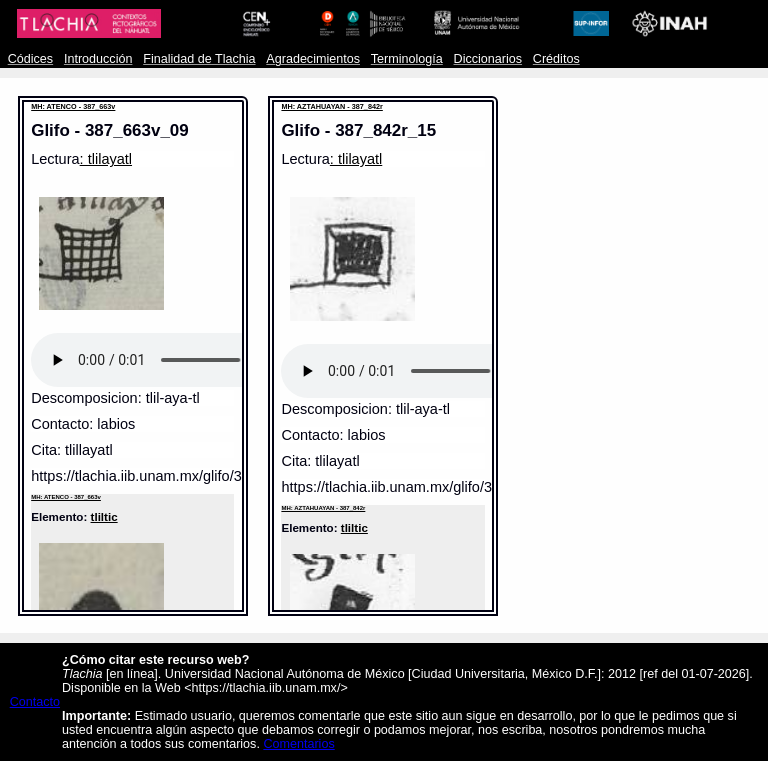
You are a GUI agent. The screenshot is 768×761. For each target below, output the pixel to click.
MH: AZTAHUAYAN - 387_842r (331, 106)
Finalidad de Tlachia (199, 59)
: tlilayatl (106, 159)
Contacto (35, 702)
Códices (30, 59)
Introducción (98, 59)
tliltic (104, 516)
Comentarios (298, 744)
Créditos (556, 59)
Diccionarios (488, 59)
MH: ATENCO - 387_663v (73, 106)
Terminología (407, 59)
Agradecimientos (313, 59)
